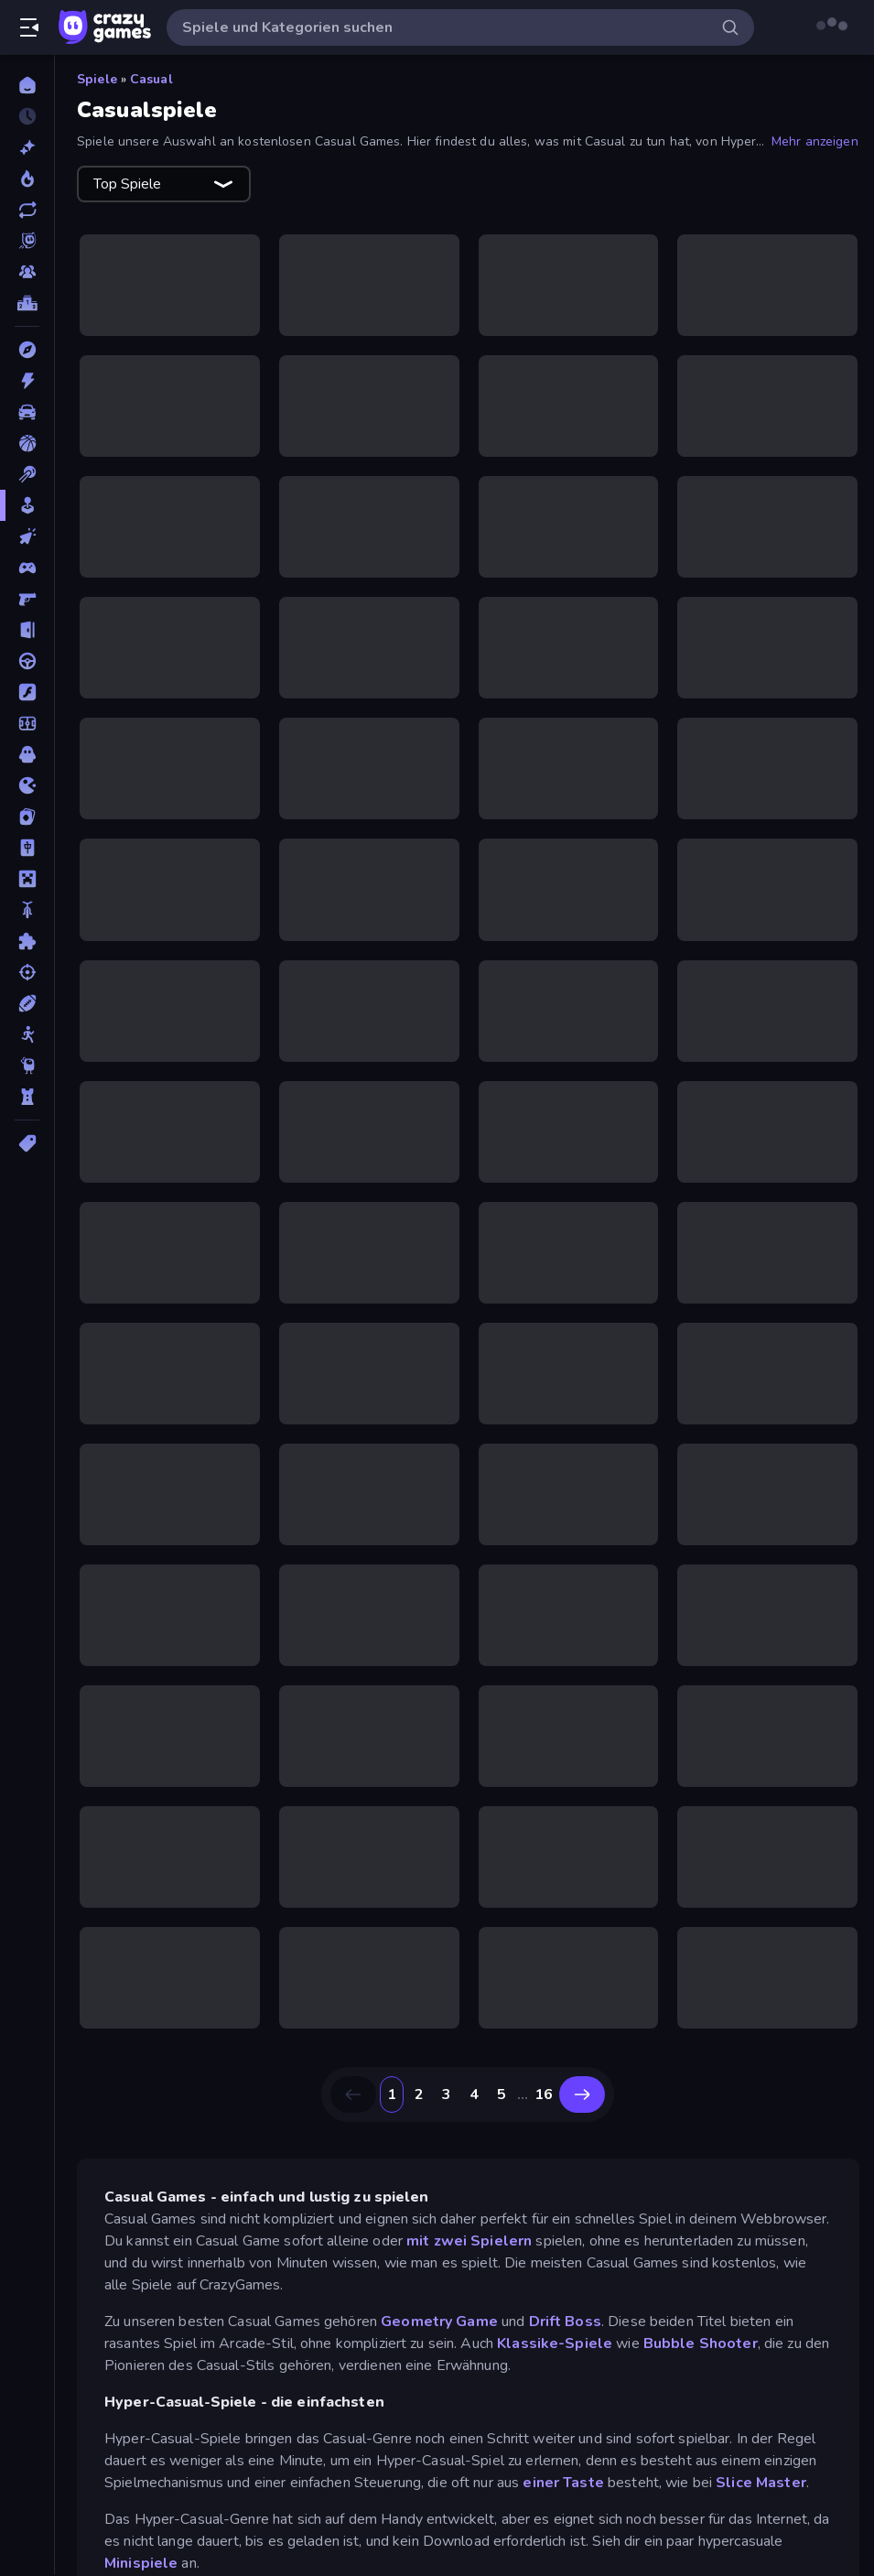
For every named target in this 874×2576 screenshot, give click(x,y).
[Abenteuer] (27, 349)
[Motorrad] (27, 909)
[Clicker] (27, 536)
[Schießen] (27, 972)
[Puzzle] (27, 941)
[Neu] (27, 147)
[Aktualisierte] (27, 209)
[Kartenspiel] (27, 816)
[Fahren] (27, 660)
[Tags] (27, 1143)
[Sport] (27, 1003)
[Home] (27, 85)
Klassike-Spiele (554, 2343)
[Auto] (27, 412)
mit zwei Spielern (469, 2241)
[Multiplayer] (27, 271)
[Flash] (27, 692)
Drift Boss (565, 2321)
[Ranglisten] (27, 303)
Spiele (97, 79)
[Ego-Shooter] (27, 598)
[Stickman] (27, 1034)
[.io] (27, 785)
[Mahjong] (27, 847)
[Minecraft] (27, 878)
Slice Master (761, 2483)
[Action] (27, 380)
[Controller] (27, 567)
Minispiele (141, 2563)
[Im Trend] (27, 178)
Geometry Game (439, 2321)
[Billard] (27, 474)
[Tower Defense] (27, 1096)
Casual (151, 79)
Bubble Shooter (700, 2343)
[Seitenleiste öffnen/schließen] (29, 27)
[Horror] (27, 754)
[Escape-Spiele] (27, 629)
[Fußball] (27, 723)
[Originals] (27, 240)
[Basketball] (27, 443)
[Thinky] (27, 1065)
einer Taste (563, 2483)
